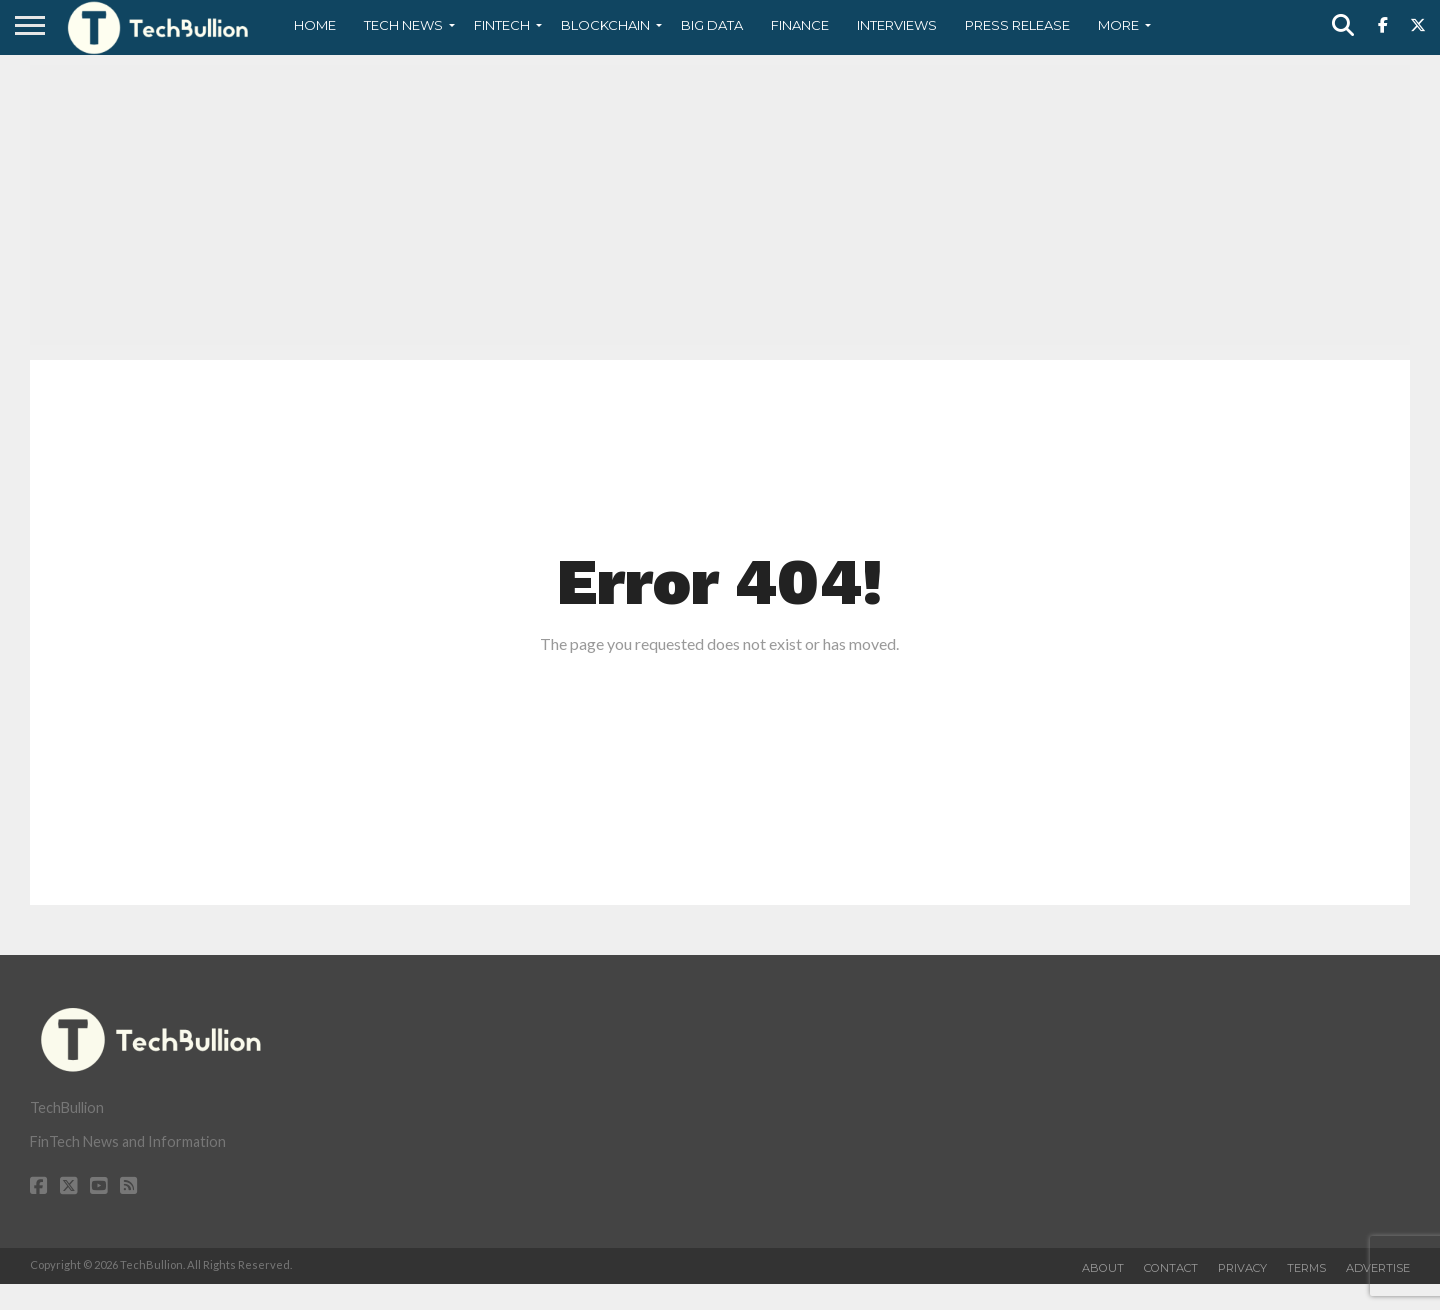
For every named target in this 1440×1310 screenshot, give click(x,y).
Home (315, 25)
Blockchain (605, 25)
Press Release (1017, 25)
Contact (1171, 1268)
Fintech (502, 25)
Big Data (712, 25)
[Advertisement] (720, 205)
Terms (1306, 1268)
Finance (800, 25)
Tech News (403, 25)
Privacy (1242, 1268)
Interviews (897, 25)
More (1118, 25)
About (1103, 1268)
